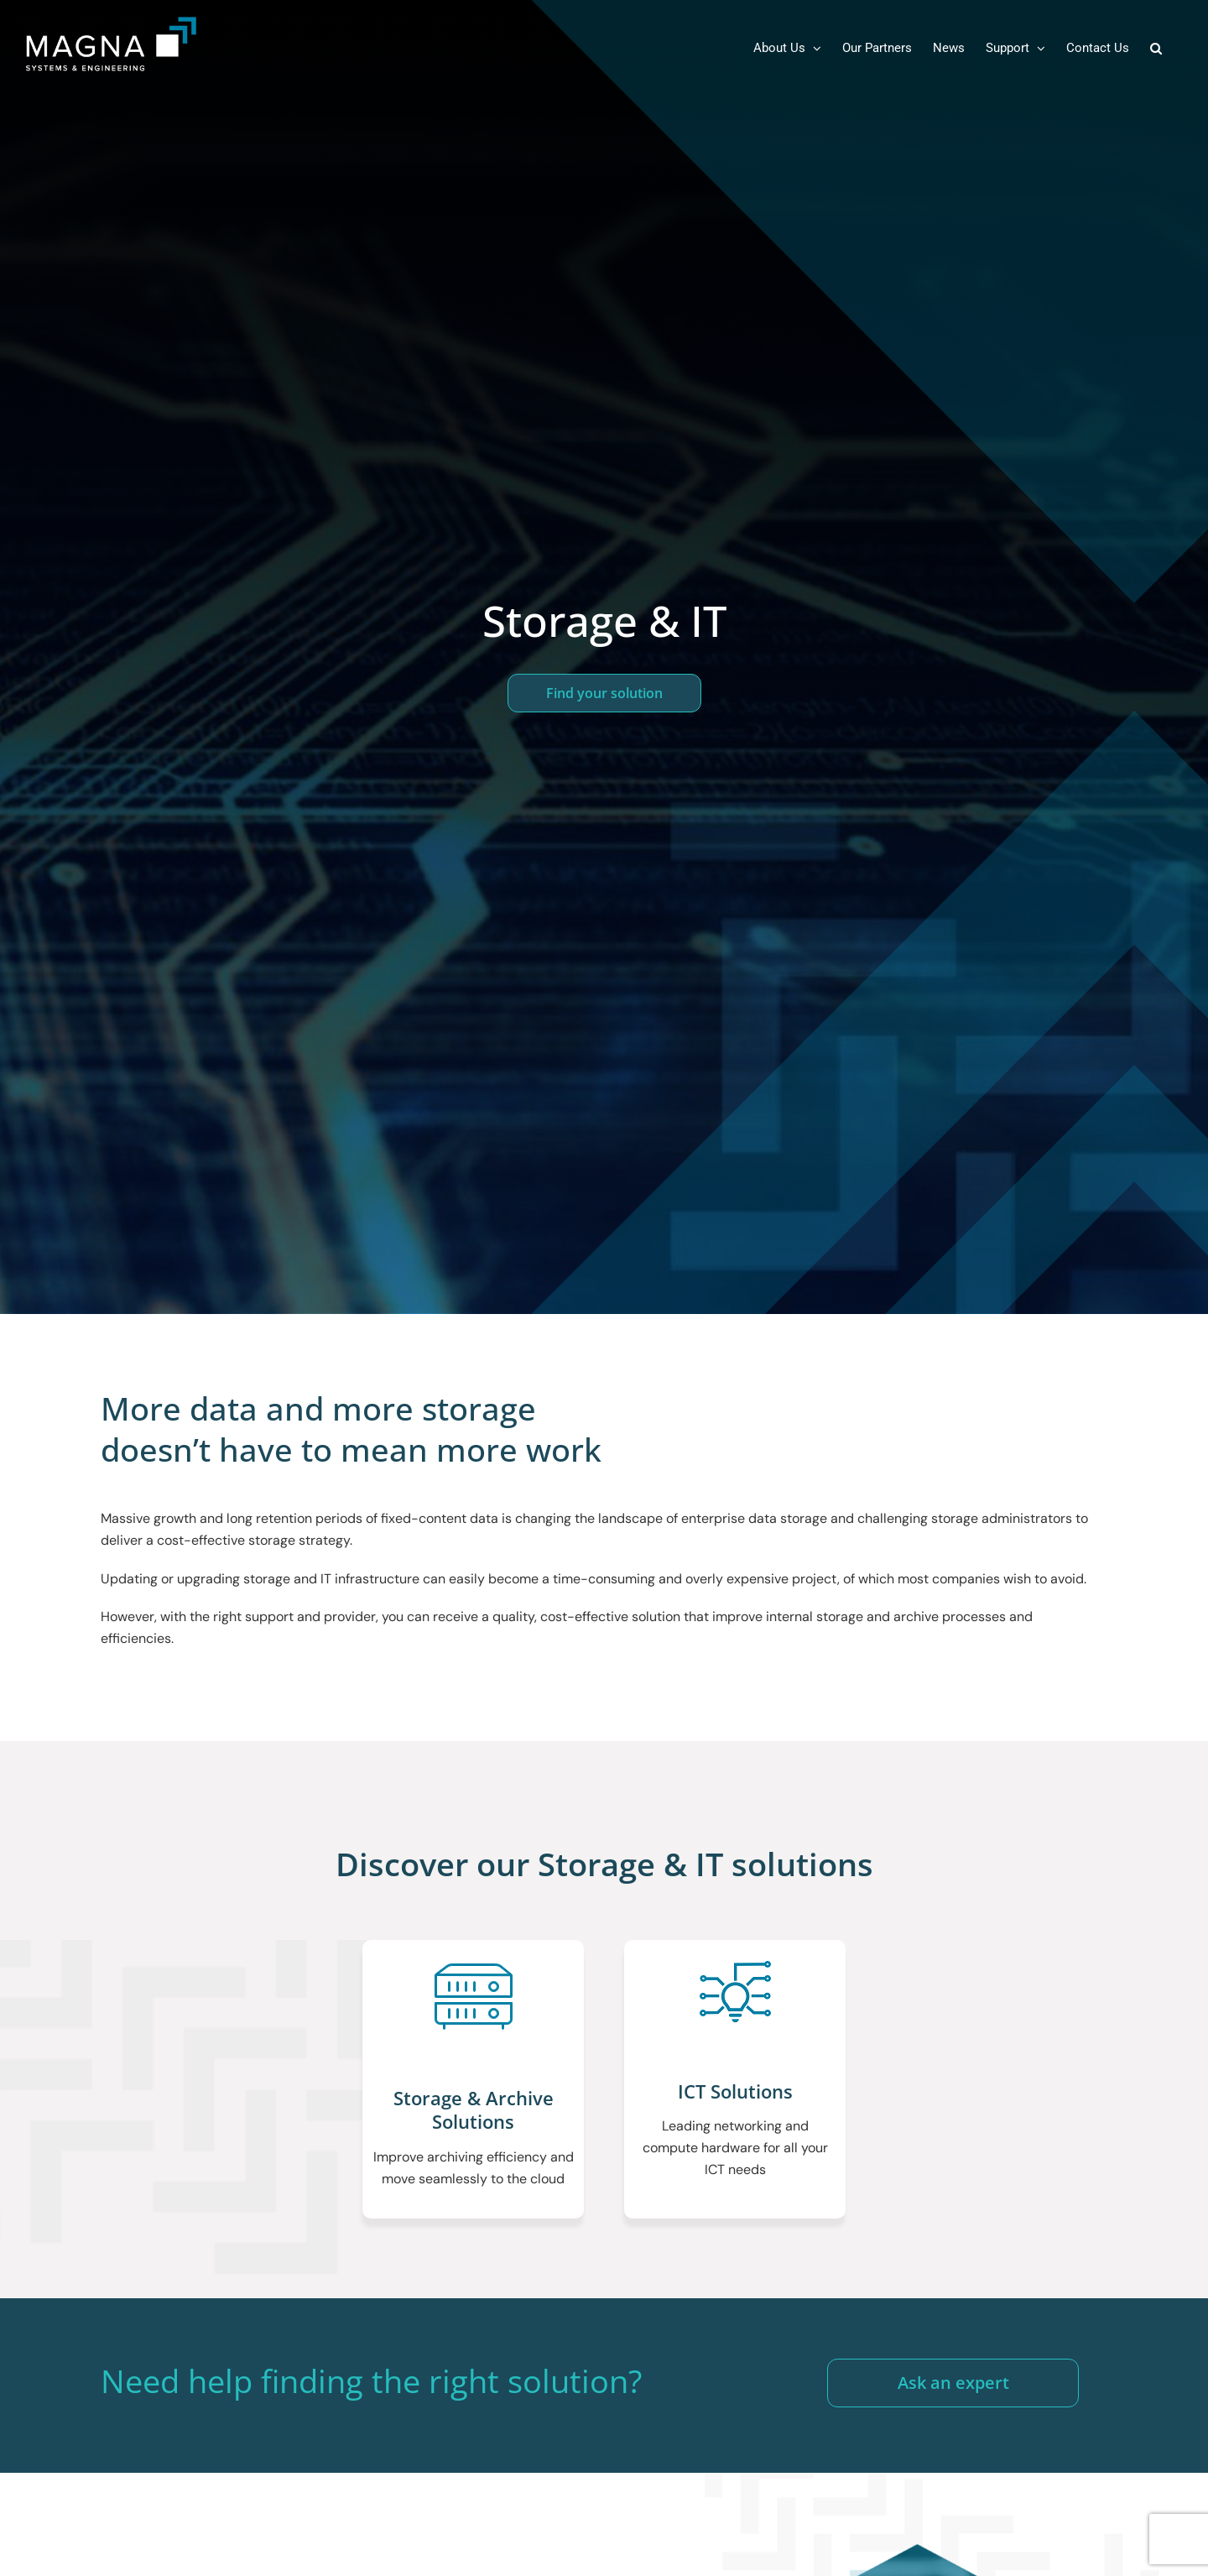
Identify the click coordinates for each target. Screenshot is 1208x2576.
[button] (1156, 48)
